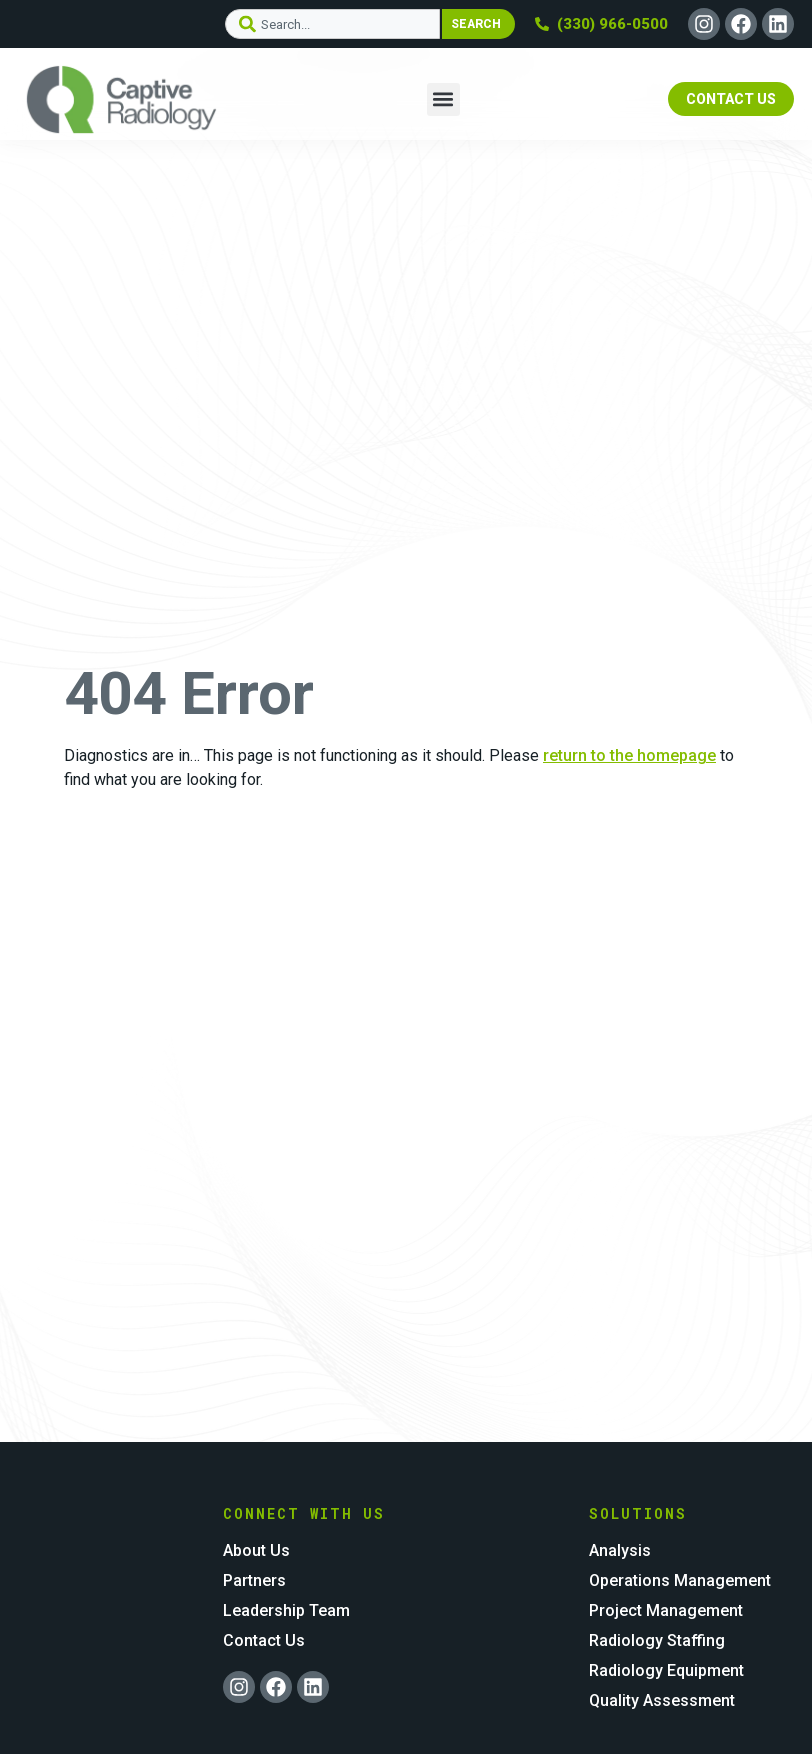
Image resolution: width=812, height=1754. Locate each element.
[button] (443, 99)
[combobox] (332, 24)
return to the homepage (629, 755)
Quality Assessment (662, 1700)
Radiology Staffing (657, 1640)
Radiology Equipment (666, 1670)
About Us (256, 1550)
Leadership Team (286, 1610)
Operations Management (680, 1580)
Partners (254, 1580)
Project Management (666, 1610)
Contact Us (264, 1640)
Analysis (620, 1550)
